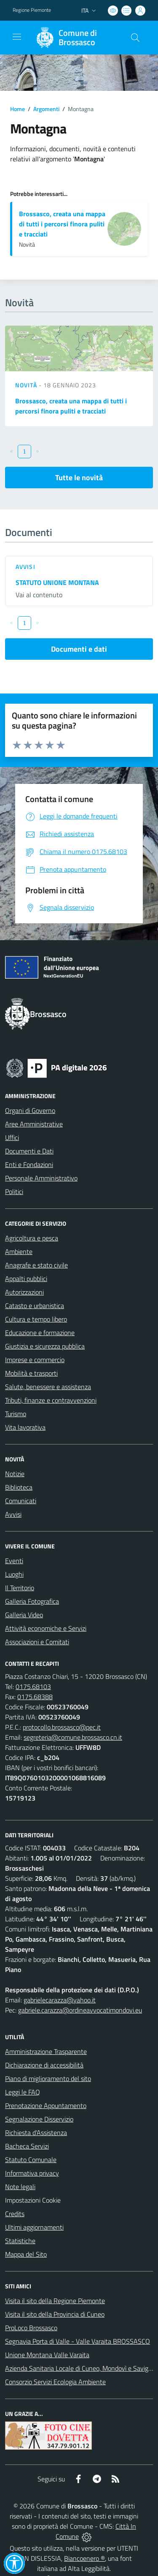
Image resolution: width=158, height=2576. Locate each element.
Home (17, 108)
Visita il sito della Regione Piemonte (55, 2301)
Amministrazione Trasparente (46, 2051)
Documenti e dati (79, 649)
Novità (27, 385)
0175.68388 (35, 1697)
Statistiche (20, 2241)
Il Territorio (19, 1588)
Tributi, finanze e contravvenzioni (50, 1400)
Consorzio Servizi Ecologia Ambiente (55, 2382)
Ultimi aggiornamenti (34, 2227)
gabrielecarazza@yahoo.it (60, 2000)
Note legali (20, 2187)
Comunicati (20, 1501)
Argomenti (46, 108)
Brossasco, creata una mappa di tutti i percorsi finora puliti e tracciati (62, 224)
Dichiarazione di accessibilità (44, 2065)
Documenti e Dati (29, 1151)
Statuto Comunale (30, 2159)
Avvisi (25, 566)
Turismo (15, 1414)
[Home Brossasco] (75, 37)
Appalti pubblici (26, 1278)
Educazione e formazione (40, 1332)
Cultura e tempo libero (36, 1319)
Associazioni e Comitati (37, 1642)
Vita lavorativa (25, 1427)
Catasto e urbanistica (34, 1305)
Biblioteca (18, 1487)
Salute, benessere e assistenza (48, 1387)
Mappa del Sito (26, 2254)
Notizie (14, 1474)
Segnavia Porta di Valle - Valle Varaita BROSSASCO (77, 2341)
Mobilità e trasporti (31, 1373)
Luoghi (14, 1574)
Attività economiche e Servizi (45, 1628)
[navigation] (17, 37)
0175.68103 (33, 1686)
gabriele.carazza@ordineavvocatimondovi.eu (80, 2010)
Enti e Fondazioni (29, 1164)
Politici (14, 1191)
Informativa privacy (32, 2173)
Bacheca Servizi (27, 2146)
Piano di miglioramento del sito (48, 2078)
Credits (14, 2214)
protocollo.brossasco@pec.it (62, 1727)
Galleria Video (24, 1615)
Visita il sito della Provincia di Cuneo (54, 2314)
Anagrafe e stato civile (36, 1265)
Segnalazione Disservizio (39, 2119)
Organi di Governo (30, 1110)
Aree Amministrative (34, 1124)
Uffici (12, 1137)
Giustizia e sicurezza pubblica (45, 1346)
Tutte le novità (79, 477)
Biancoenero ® (84, 2558)
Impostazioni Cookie (33, 2200)
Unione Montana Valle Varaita (47, 2355)
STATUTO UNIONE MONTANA (57, 582)
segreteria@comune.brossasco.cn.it (73, 1737)
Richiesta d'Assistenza (36, 2132)
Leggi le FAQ (22, 2092)
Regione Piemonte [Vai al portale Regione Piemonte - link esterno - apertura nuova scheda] (32, 10)
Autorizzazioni (24, 1292)
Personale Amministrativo (41, 1178)
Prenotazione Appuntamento (45, 2105)
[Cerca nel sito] (135, 37)
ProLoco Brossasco (31, 2328)
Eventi (14, 1561)
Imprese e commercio (34, 1360)
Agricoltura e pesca (31, 1238)
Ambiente (18, 1251)
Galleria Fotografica (32, 1601)
